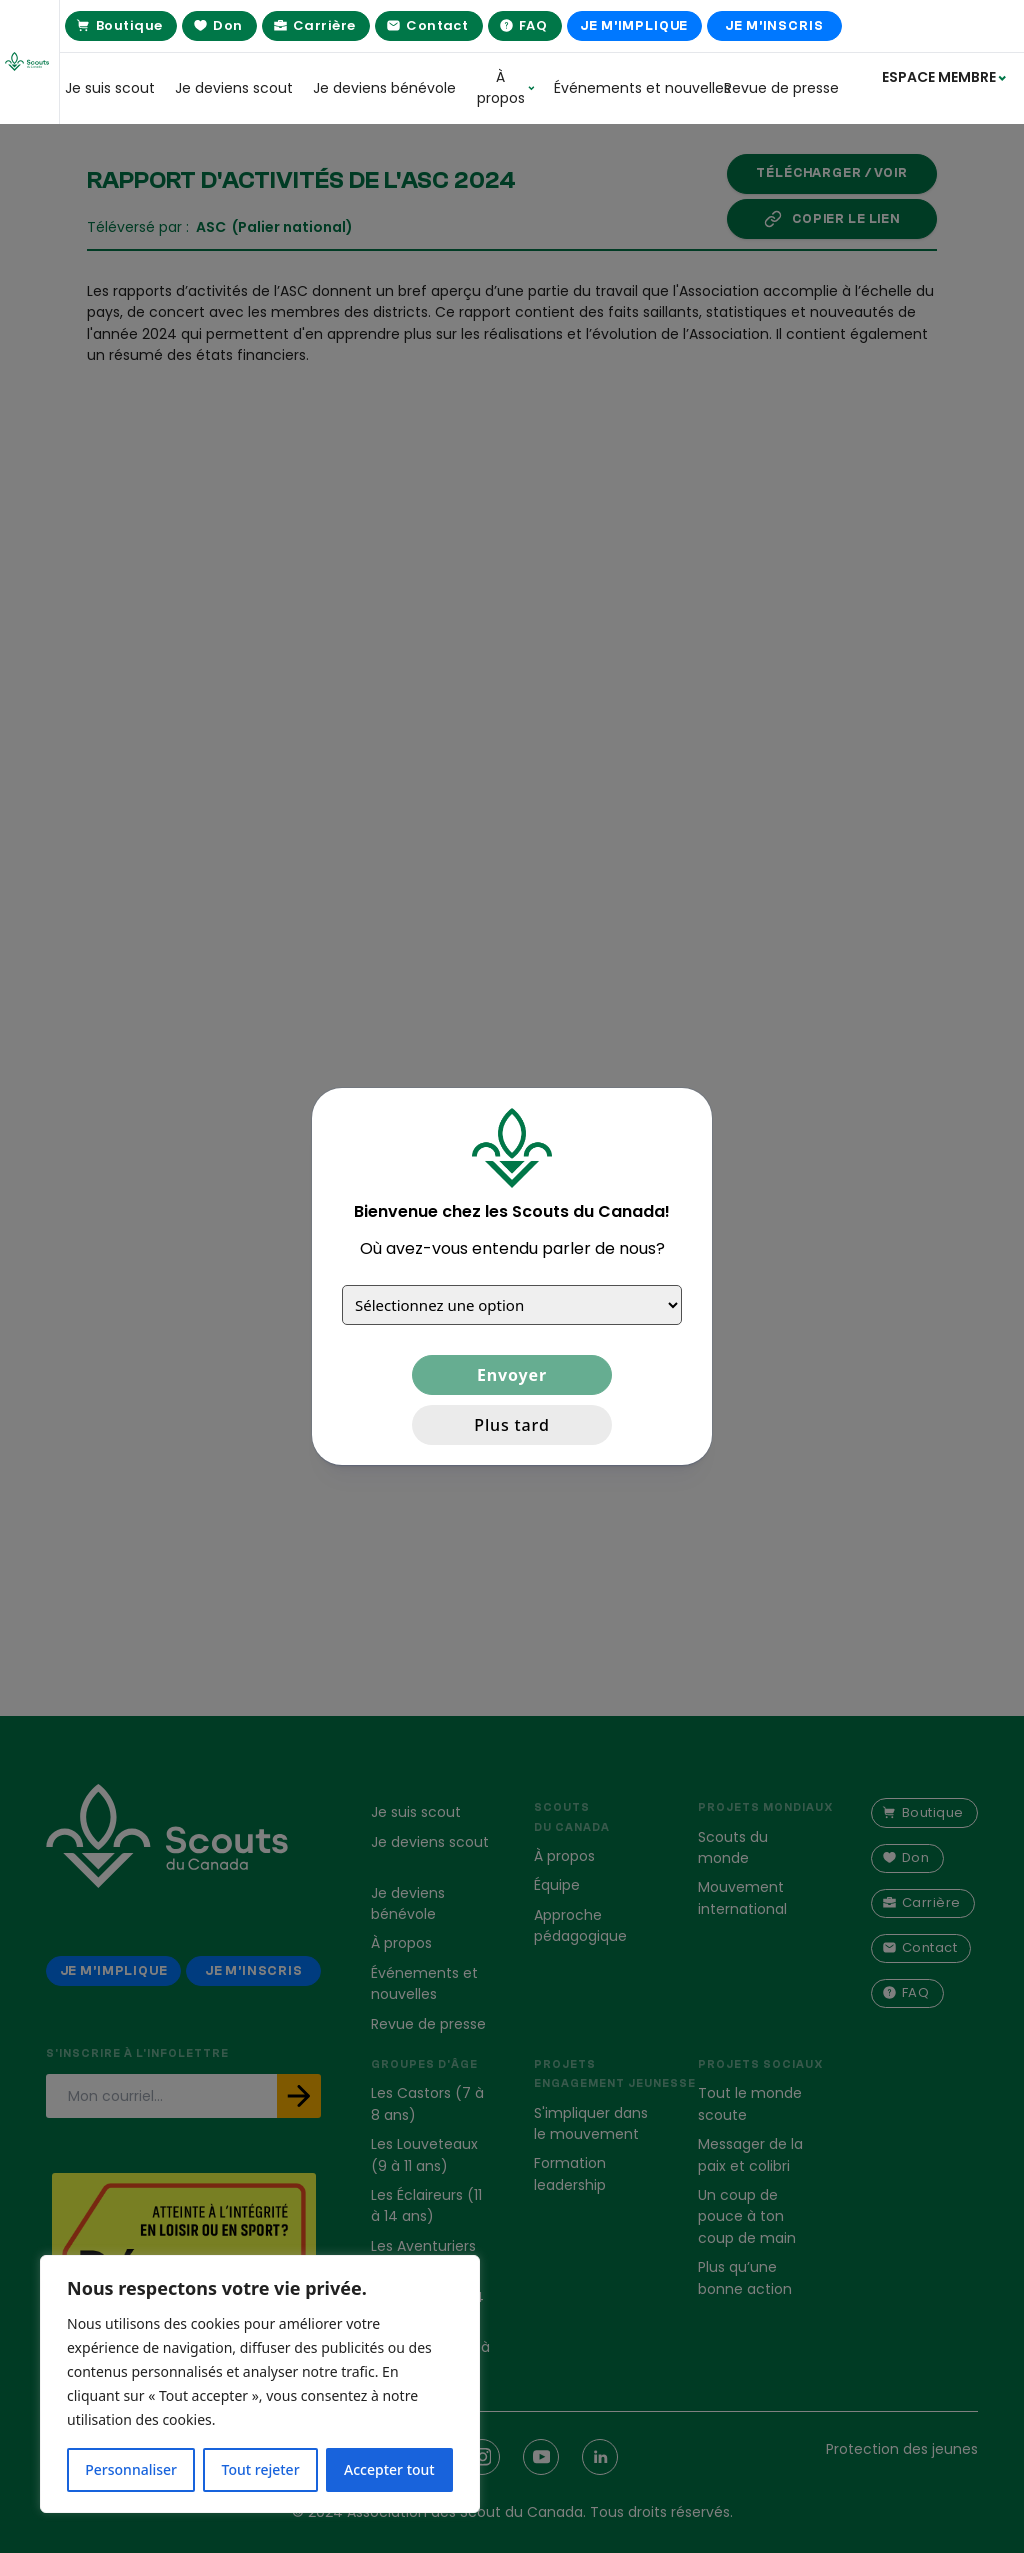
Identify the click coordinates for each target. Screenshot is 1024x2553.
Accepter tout (389, 2469)
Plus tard (511, 1425)
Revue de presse (781, 88)
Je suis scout (110, 88)
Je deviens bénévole (384, 88)
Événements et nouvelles (629, 88)
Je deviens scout (234, 88)
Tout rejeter (261, 2469)
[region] (260, 2384)
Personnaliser (131, 2469)
